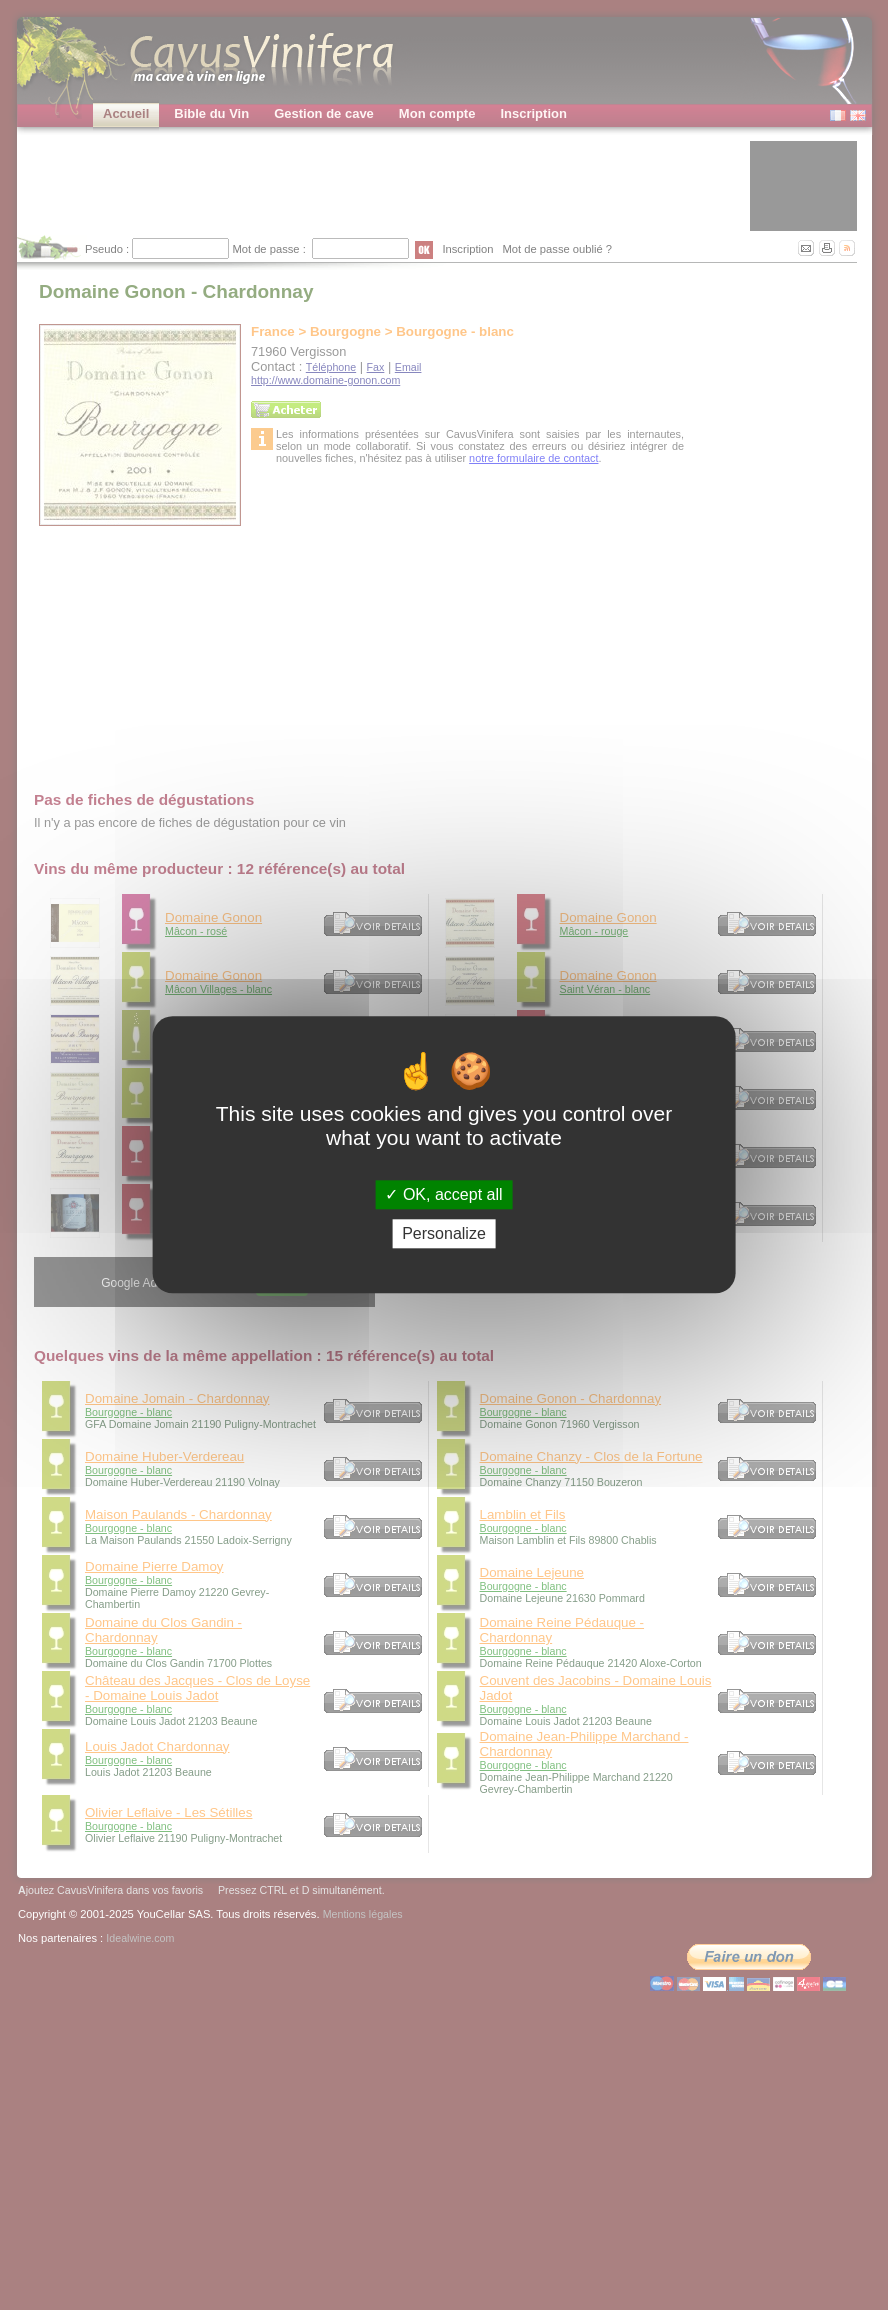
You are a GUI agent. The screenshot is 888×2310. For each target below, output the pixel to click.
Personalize (444, 1234)
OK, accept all (443, 1194)
